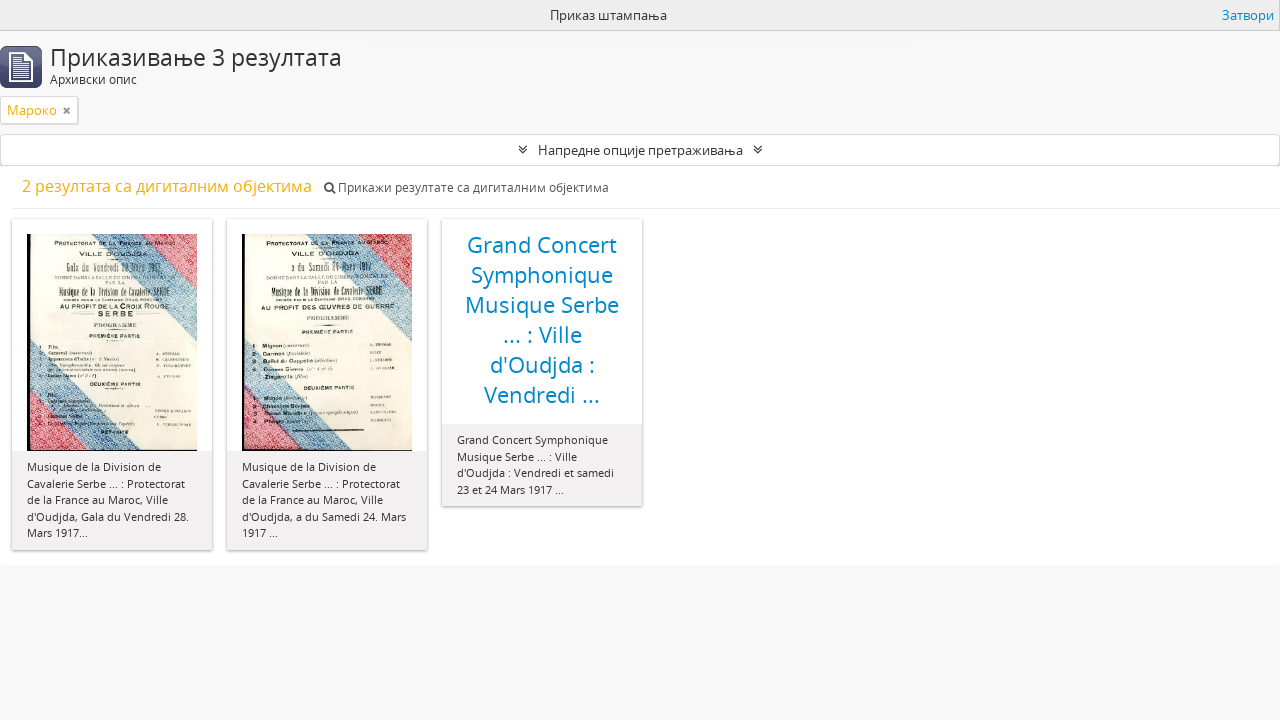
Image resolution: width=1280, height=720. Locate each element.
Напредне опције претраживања (640, 150)
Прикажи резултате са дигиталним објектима (466, 187)
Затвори (1248, 15)
